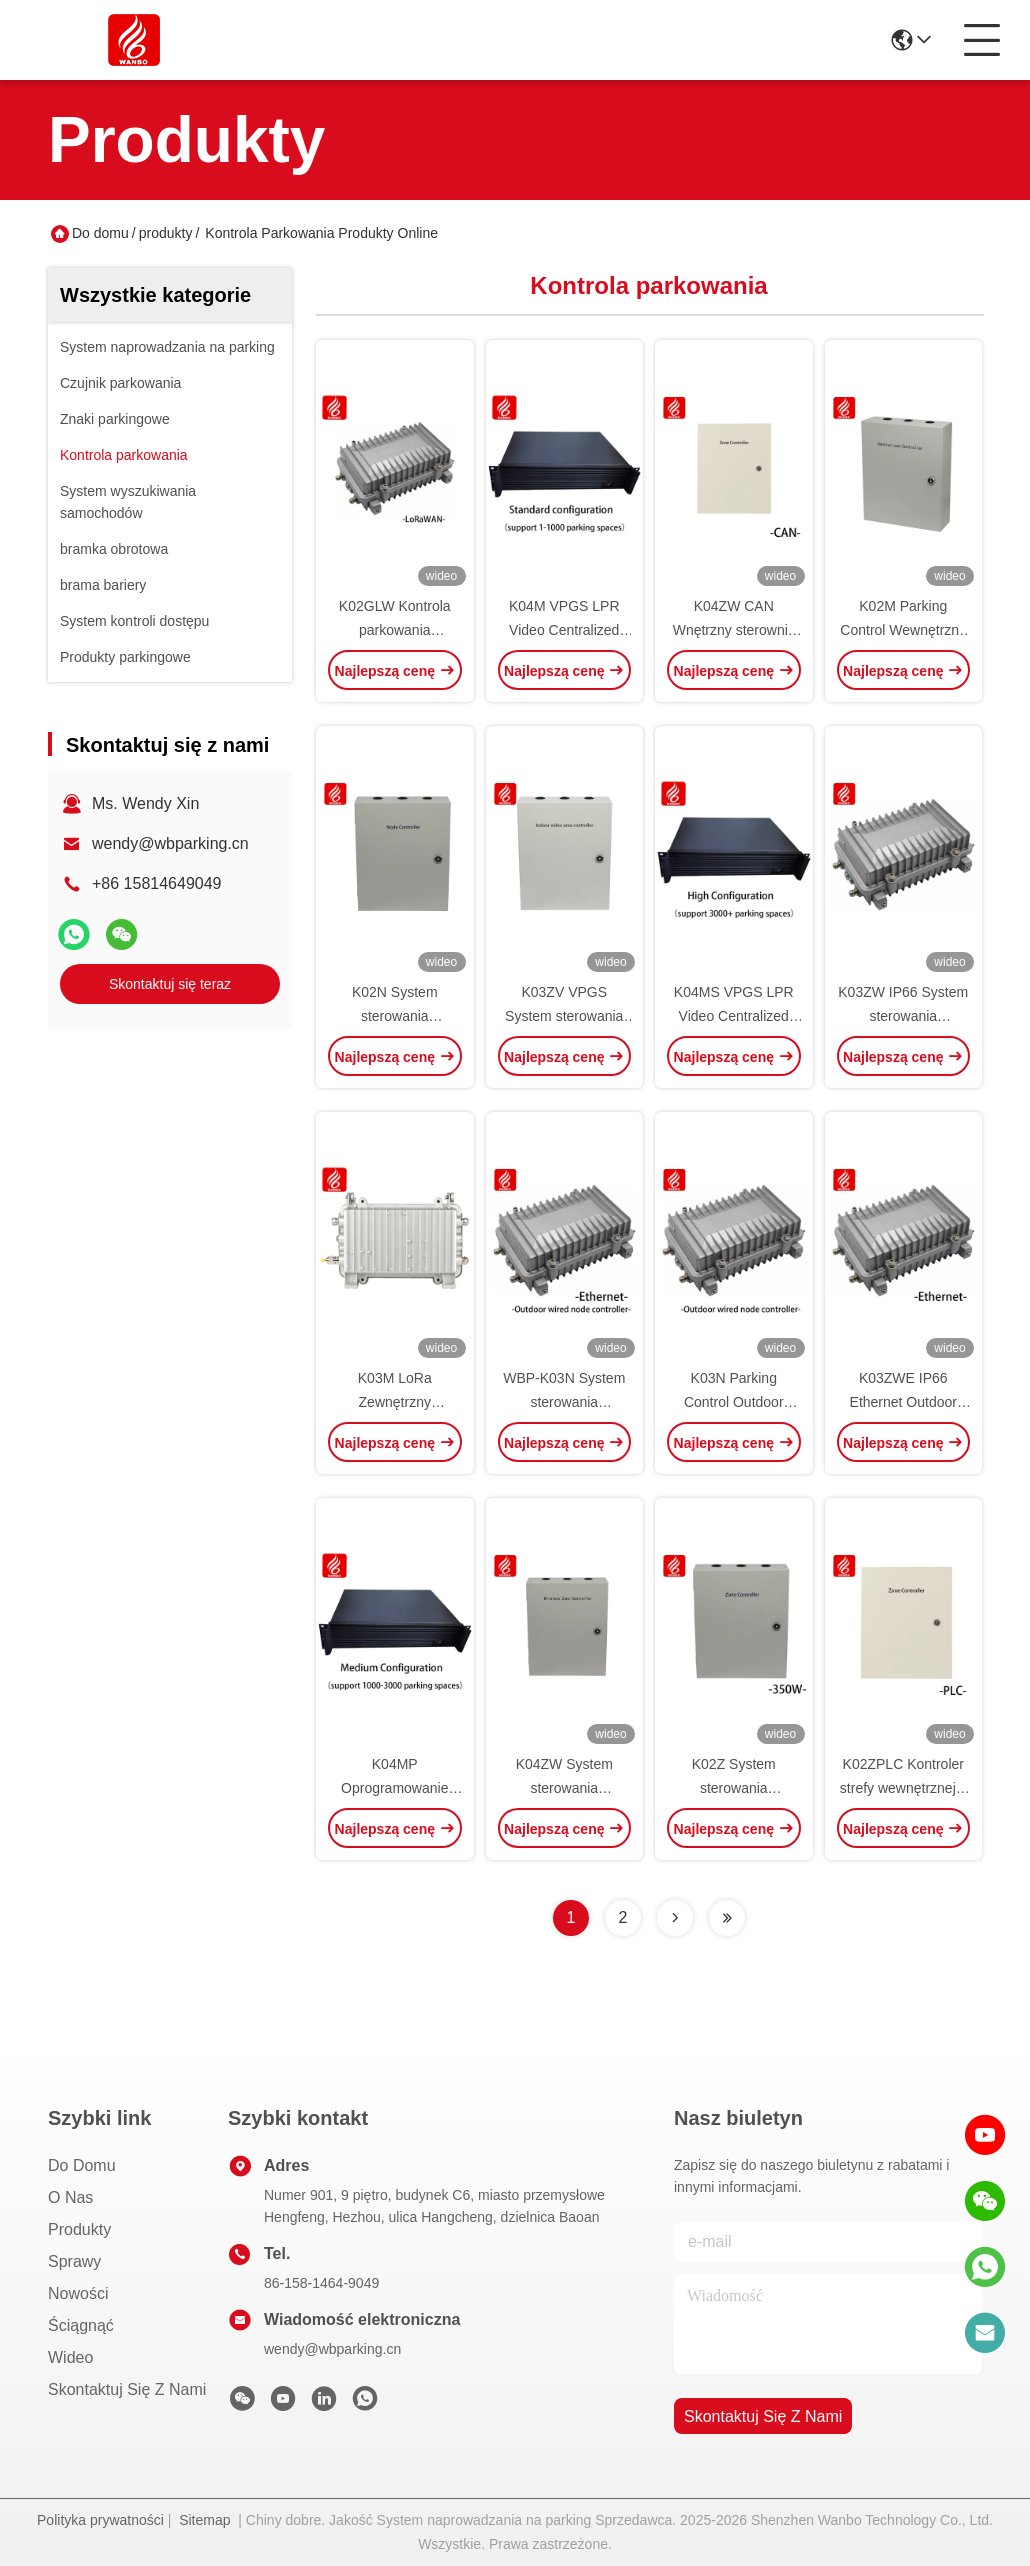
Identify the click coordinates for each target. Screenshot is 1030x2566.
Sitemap (204, 2520)
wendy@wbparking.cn (170, 843)
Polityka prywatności (100, 2520)
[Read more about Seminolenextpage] (675, 1918)
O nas (70, 2197)
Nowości (78, 2293)
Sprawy (74, 2261)
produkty (166, 233)
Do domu (100, 233)
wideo (70, 2357)
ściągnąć (81, 2325)
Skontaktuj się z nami (127, 2389)
